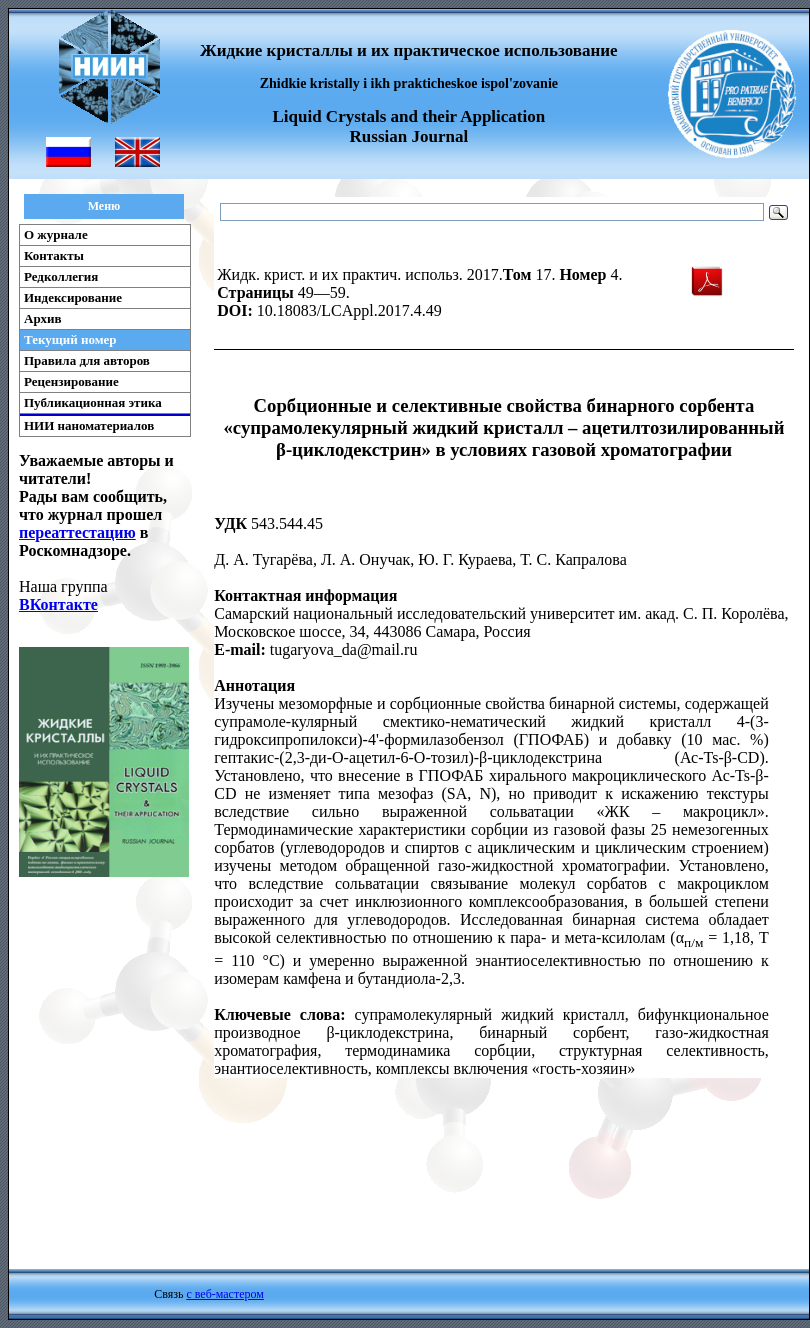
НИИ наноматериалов (89, 425)
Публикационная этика (93, 402)
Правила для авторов (87, 360)
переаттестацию (77, 532)
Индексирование (73, 297)
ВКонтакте (58, 604)
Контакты (54, 255)
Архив (43, 318)
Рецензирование (71, 381)
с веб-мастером (224, 1294)
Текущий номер (70, 339)
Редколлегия (61, 276)
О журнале (56, 234)
